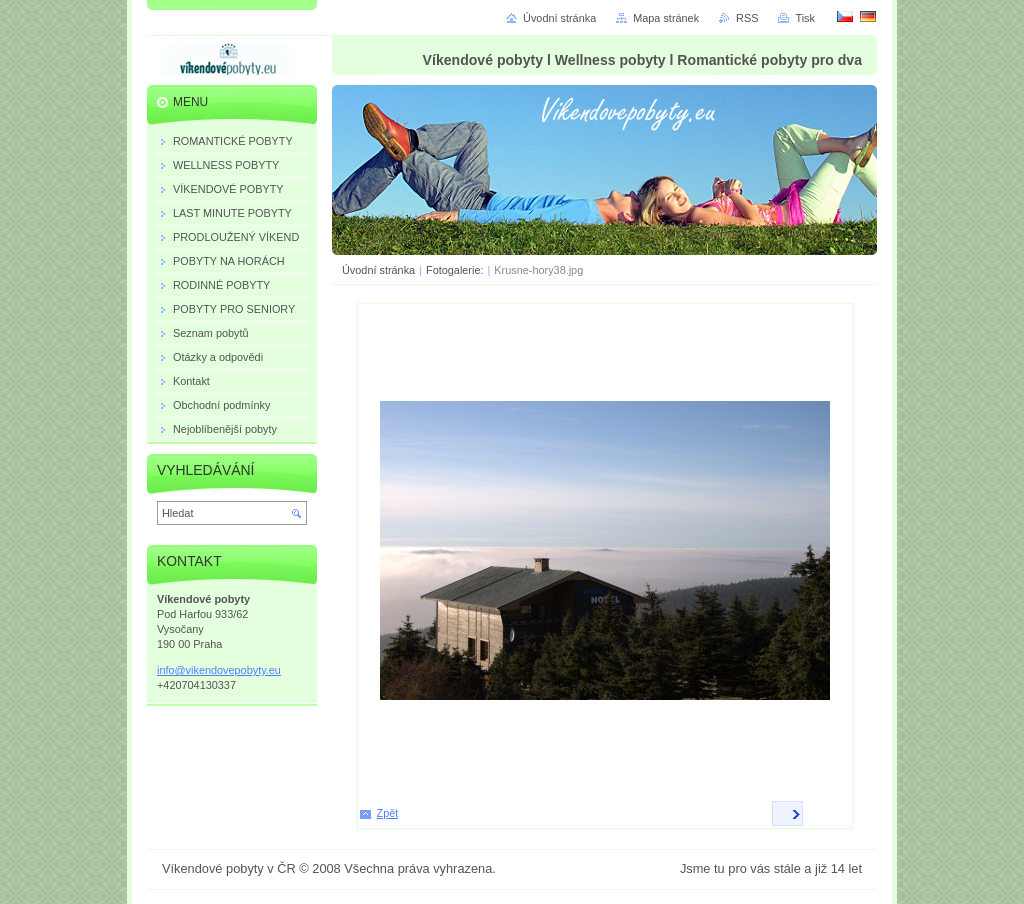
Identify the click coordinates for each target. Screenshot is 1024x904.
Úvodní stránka (378, 270)
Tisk (805, 18)
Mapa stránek (666, 18)
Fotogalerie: (456, 270)
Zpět (388, 813)
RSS (747, 18)
